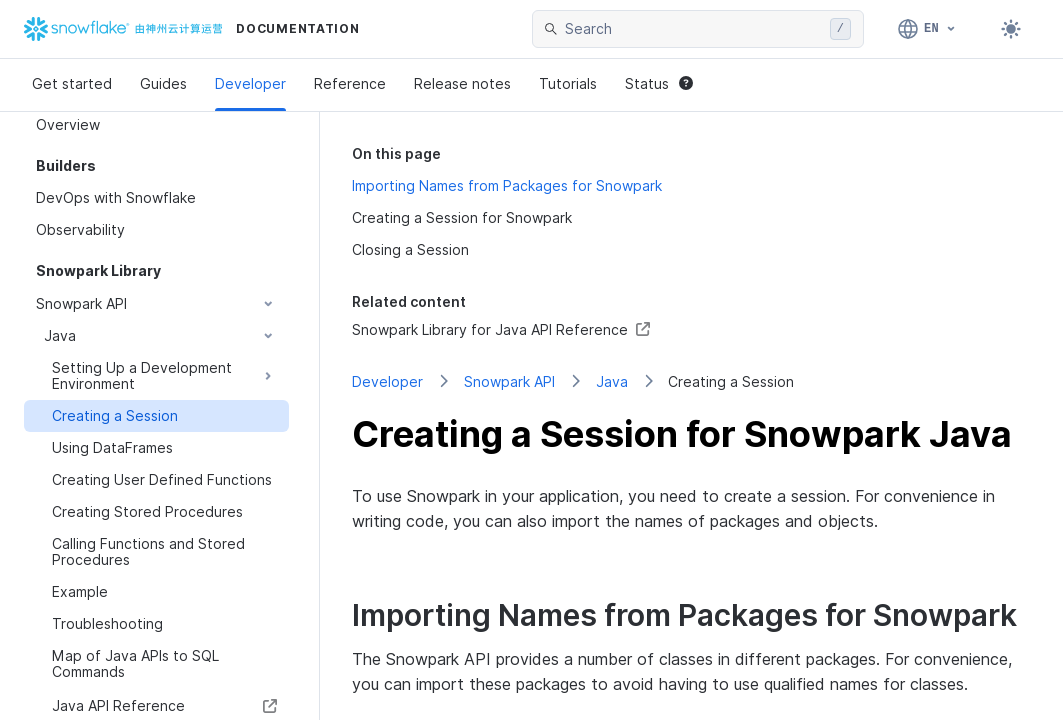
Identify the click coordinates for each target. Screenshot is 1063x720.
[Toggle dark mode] (1011, 29)
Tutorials (568, 83)
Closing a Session (410, 249)
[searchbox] (693, 29)
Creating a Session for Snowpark (462, 217)
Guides (163, 83)
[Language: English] (927, 29)
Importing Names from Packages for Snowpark (507, 185)
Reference (350, 83)
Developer (250, 83)
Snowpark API (509, 381)
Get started (72, 83)
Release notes (462, 83)
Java (612, 381)
